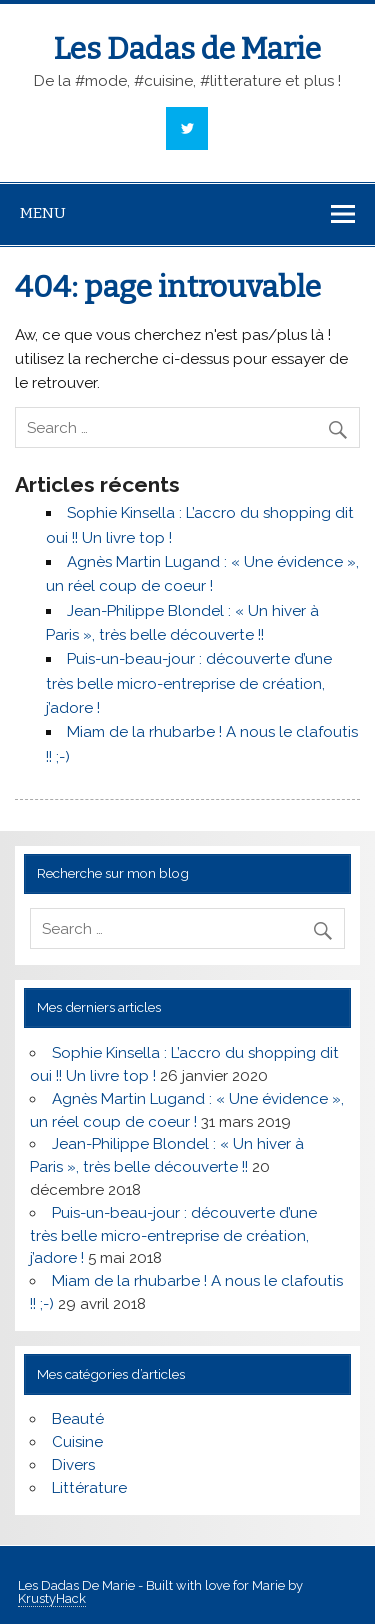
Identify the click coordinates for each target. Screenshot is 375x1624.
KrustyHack (52, 1598)
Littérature (89, 1488)
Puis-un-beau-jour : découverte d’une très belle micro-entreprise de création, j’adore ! (189, 683)
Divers (73, 1465)
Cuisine (77, 1442)
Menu (43, 213)
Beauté (78, 1419)
